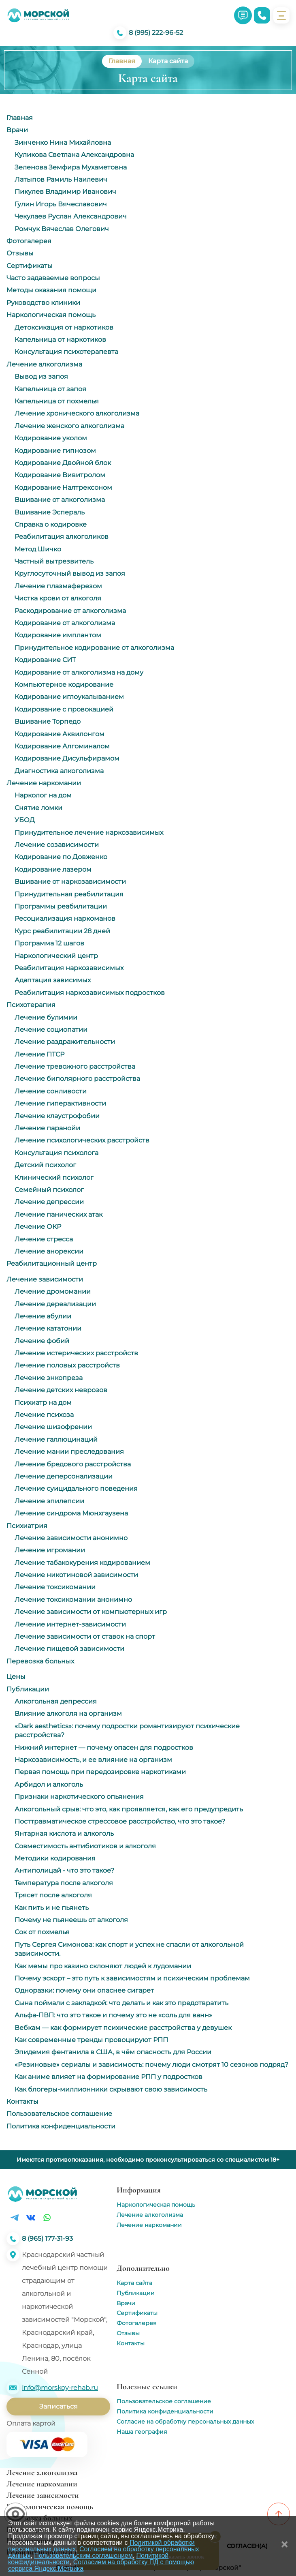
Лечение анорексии (49, 1251)
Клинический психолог (54, 1177)
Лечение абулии (43, 1316)
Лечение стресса (44, 1239)
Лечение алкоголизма (44, 364)
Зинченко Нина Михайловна (63, 142)
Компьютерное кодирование (64, 684)
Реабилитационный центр (51, 1263)
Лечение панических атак (58, 1214)
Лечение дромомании (53, 1291)
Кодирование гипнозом (55, 450)
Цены (16, 1676)
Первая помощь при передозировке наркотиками (100, 1772)
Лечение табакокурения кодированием (82, 1563)
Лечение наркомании (43, 783)
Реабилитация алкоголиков (62, 536)
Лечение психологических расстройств (82, 1140)
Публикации (27, 1689)
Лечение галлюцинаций (56, 1439)
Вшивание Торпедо (48, 721)
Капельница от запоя (50, 389)
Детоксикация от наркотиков (64, 327)
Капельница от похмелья (57, 401)
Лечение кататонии (48, 1328)
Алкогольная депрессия (56, 1701)
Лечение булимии (46, 1017)
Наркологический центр (56, 956)
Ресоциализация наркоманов (65, 918)
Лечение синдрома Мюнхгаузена (71, 1513)
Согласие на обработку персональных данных (185, 2421)
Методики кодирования (55, 1858)
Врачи (17, 130)
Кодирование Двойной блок (63, 463)
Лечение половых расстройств (67, 1365)
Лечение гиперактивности (60, 1103)
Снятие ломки (38, 808)
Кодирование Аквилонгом (59, 734)
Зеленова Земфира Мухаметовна (71, 167)
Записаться (58, 2406)
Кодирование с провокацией (64, 709)
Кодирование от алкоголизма (65, 623)
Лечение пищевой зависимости (69, 1648)
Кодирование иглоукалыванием (69, 697)
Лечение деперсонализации (64, 1476)
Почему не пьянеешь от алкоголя (71, 1920)
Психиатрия (26, 1526)
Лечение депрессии (49, 1202)
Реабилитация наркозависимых (69, 968)
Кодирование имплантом (58, 635)
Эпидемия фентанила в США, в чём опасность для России (113, 2052)
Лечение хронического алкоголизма (77, 413)
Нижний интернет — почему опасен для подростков (104, 1747)
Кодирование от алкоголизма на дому (79, 672)
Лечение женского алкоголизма (69, 426)
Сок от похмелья (42, 1932)
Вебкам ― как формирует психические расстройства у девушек (123, 2028)
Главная (19, 118)
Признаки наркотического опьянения (79, 1796)
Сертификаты (29, 266)
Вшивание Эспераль (50, 512)
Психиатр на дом (43, 1402)
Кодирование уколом (51, 438)
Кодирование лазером (53, 869)
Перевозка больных (40, 1661)
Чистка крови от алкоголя (58, 598)
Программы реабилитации (61, 906)
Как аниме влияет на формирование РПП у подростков (108, 2077)
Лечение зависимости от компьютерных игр (91, 1612)
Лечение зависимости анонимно (71, 1538)
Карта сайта (134, 2283)
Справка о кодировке (51, 524)
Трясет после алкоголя (53, 1895)
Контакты (22, 2101)
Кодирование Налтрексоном (63, 487)
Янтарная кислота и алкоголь (64, 1833)
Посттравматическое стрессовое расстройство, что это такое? (120, 1821)
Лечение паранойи (47, 1128)
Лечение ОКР (38, 1226)
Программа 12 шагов (49, 943)
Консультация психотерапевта (66, 352)
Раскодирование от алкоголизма (70, 611)
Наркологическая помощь (51, 315)
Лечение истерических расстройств (76, 1353)
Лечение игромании (50, 1550)
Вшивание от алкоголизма (60, 500)
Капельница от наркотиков (60, 339)
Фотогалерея (28, 241)
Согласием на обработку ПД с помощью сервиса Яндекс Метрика (101, 2565)
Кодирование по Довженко (61, 857)
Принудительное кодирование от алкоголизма (94, 648)
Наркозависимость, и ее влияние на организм (93, 1760)
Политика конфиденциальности (60, 2126)
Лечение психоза (44, 1415)
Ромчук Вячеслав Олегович (62, 229)
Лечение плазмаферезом (58, 586)
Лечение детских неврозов (61, 1390)
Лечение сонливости (51, 1091)
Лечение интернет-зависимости (70, 1624)
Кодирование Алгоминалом (62, 746)
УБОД (25, 820)
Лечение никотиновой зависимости (76, 1575)
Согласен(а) (247, 2546)
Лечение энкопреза (49, 1378)
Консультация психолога (56, 1153)
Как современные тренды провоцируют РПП (91, 2040)
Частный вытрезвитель (54, 561)
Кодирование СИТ (45, 660)
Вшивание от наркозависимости (70, 881)
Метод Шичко (38, 549)
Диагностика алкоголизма (59, 771)
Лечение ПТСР (39, 1054)
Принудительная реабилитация (69, 894)
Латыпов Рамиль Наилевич (61, 179)
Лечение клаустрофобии (57, 1116)
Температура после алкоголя (64, 1883)
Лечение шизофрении (53, 1427)
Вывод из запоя (41, 376)
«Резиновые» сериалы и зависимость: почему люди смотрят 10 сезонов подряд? (151, 2064)
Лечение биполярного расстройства (77, 1078)
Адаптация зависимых (53, 980)
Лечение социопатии (51, 1029)
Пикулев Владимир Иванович (65, 191)
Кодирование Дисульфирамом (67, 758)
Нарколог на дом (43, 795)
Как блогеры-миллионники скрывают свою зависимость (111, 2089)
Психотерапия (30, 1005)
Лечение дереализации (55, 1304)
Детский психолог (45, 1165)
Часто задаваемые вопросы (53, 278)
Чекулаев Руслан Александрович (71, 216)
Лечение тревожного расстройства (75, 1066)
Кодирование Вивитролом (60, 475)
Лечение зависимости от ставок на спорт (85, 1636)
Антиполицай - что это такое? (64, 1870)
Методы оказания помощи (51, 290)
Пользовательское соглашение (59, 2113)
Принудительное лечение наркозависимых (89, 832)
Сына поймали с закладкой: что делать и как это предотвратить (121, 2003)
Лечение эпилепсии (49, 1501)
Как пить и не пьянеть (52, 1908)
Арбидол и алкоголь (49, 1784)
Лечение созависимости (57, 845)
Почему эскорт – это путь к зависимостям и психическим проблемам (132, 1978)
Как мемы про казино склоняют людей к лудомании (103, 1966)
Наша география (142, 2431)
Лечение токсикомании (55, 1587)
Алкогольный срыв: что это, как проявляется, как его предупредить (129, 1809)
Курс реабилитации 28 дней (62, 931)
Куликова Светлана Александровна (74, 155)
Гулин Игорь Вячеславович (61, 204)
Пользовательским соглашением (83, 2555)
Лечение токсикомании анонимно (73, 1599)
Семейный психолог (49, 1190)
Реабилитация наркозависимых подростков (90, 993)
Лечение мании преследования (69, 1451)
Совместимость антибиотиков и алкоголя (85, 1846)
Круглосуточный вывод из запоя (70, 573)
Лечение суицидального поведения (76, 1488)
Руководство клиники (43, 302)
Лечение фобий (42, 1341)
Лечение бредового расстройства (73, 1464)
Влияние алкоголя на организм (68, 1713)
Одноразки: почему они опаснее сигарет (84, 1990)
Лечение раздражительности (65, 1042)
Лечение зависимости (44, 1279)
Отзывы (20, 253)
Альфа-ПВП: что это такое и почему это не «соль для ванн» (113, 2015)
